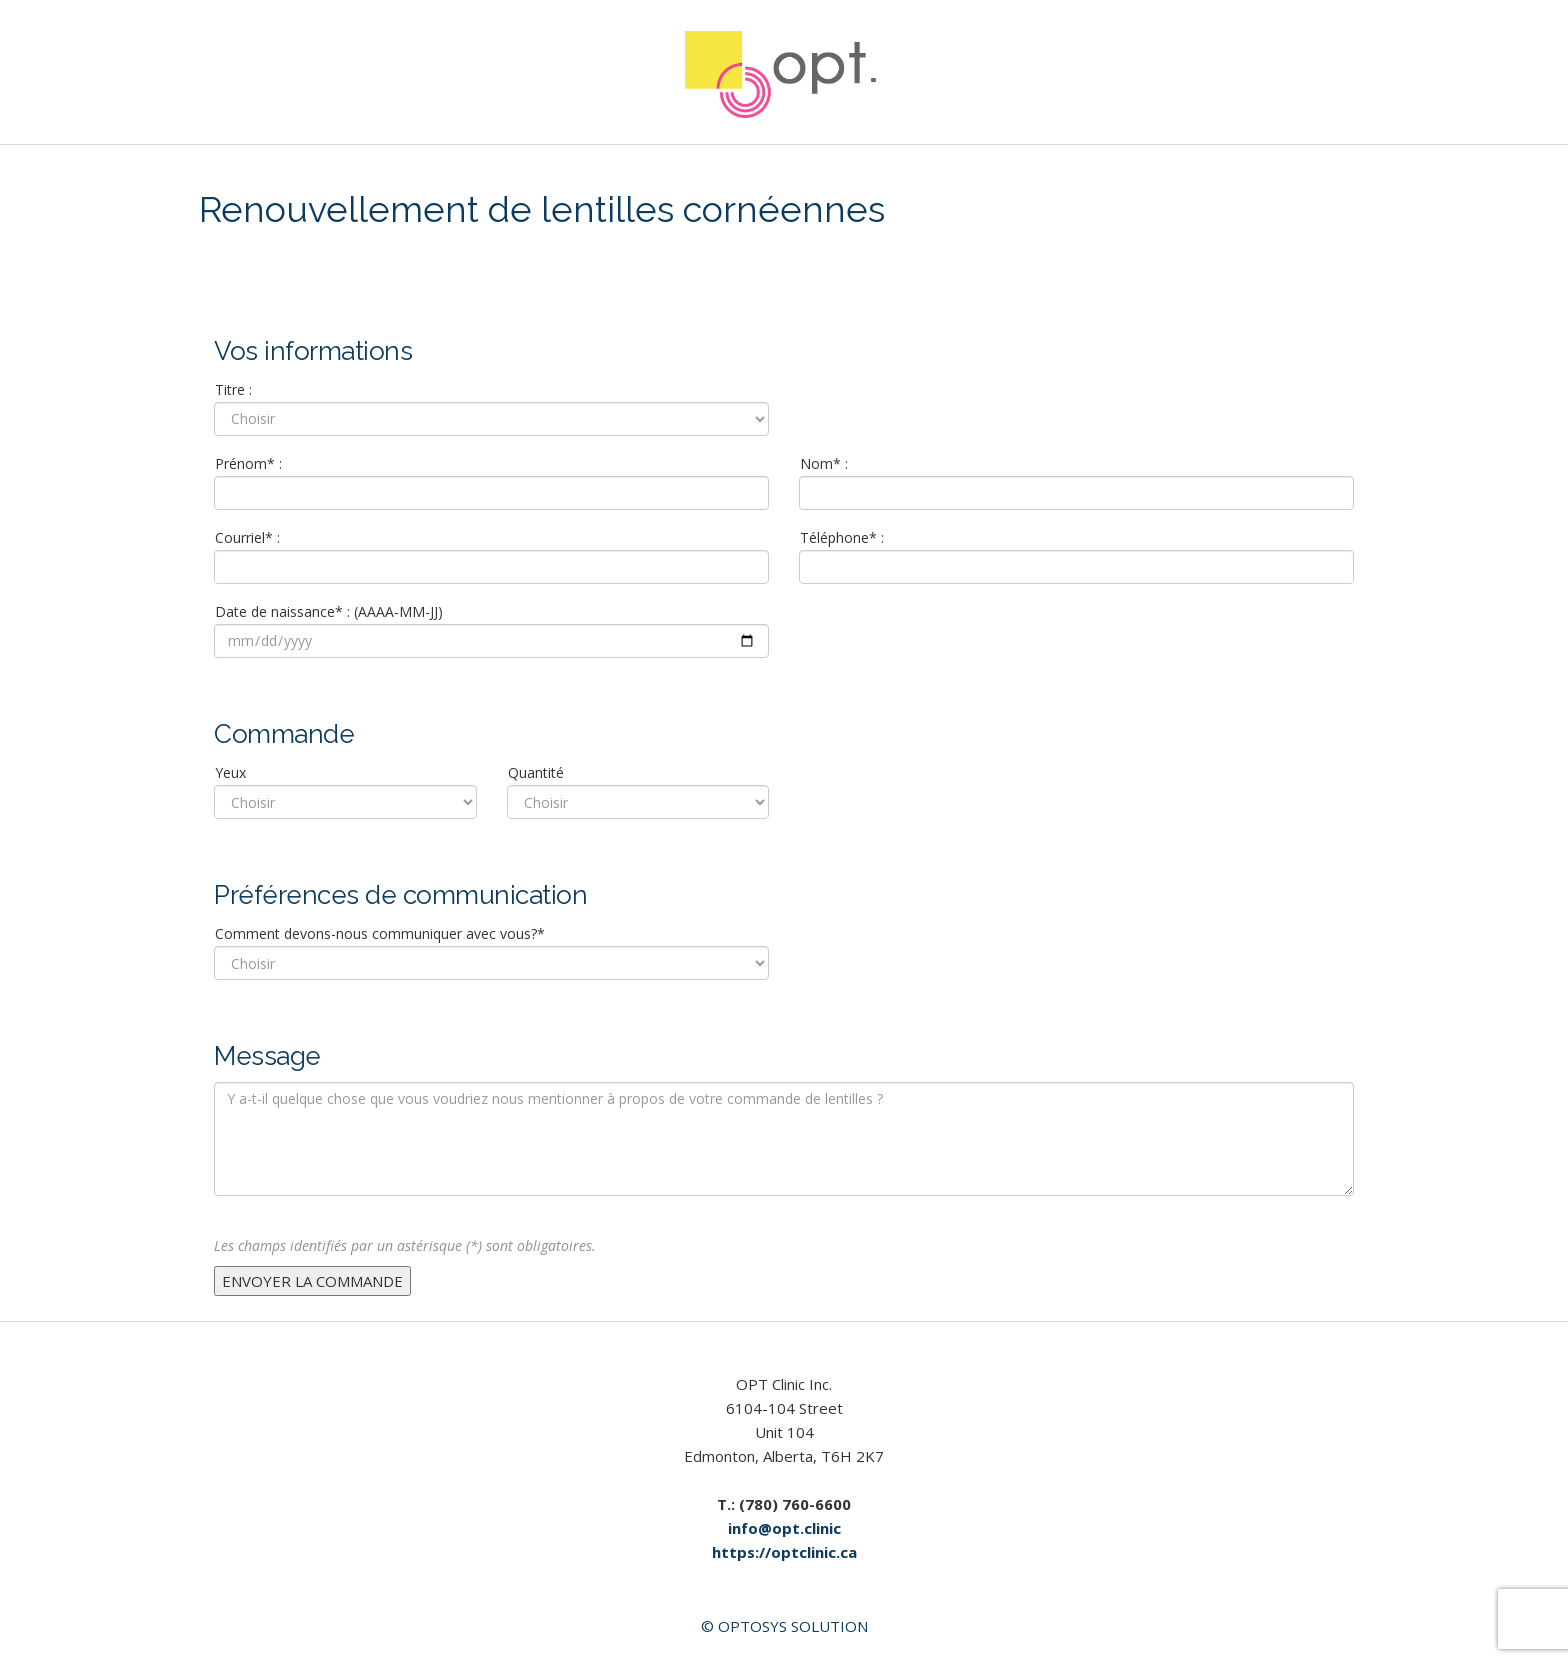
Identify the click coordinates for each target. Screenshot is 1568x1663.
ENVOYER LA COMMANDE (312, 1281)
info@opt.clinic (784, 1528)
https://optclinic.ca (784, 1552)
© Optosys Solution (784, 1626)
